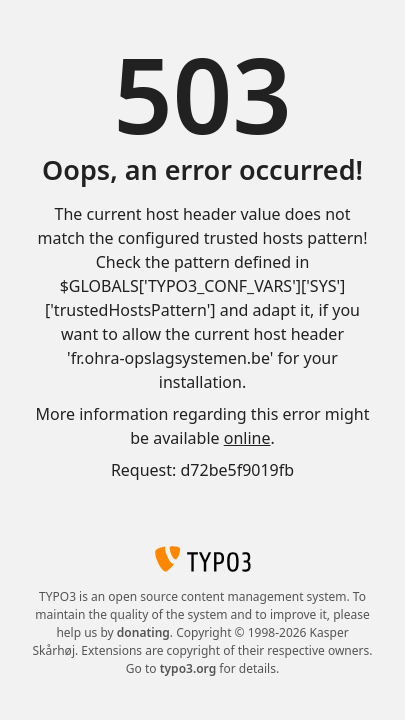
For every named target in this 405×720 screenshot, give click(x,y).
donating (143, 632)
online (247, 438)
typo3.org (188, 668)
